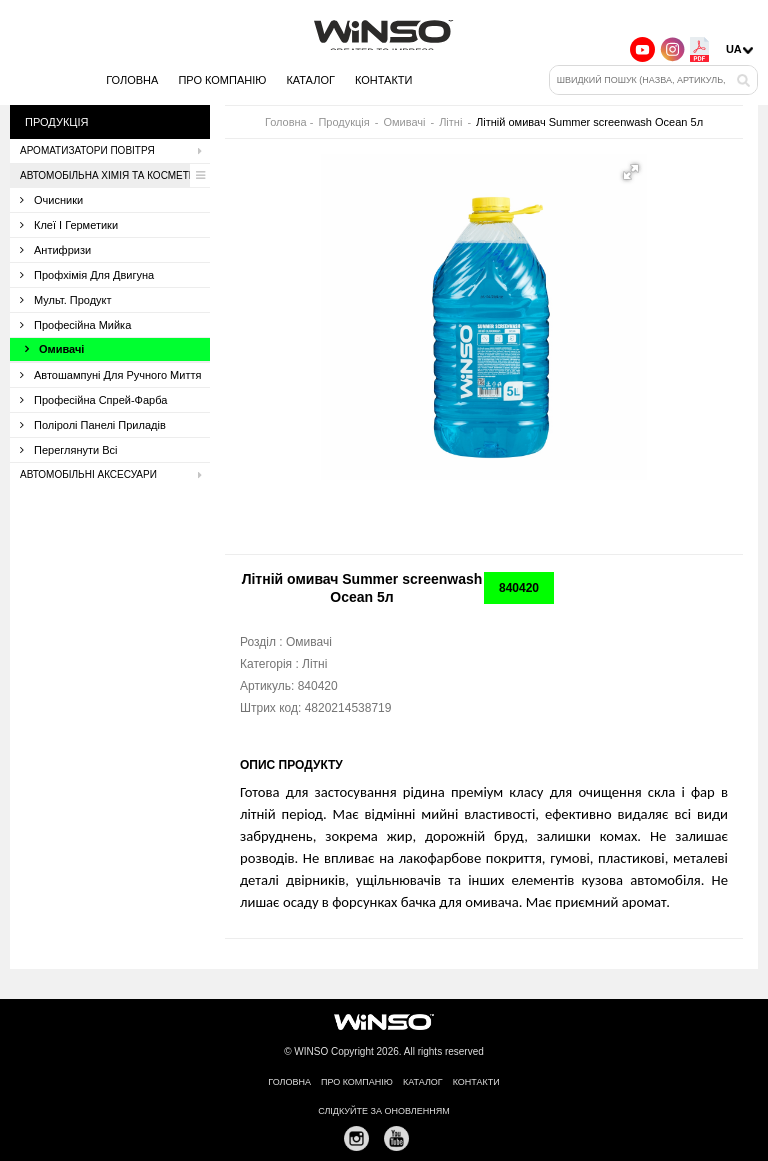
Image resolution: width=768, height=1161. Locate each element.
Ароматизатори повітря (115, 151)
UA (734, 49)
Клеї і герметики (69, 225)
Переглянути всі (69, 450)
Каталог (310, 80)
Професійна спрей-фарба (93, 400)
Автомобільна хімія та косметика (115, 175)
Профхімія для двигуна (87, 275)
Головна (132, 80)
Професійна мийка (75, 325)
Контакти (384, 80)
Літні (450, 122)
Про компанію (222, 80)
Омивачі (54, 349)
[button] (631, 172)
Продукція (343, 122)
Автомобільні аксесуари (115, 475)
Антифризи (55, 250)
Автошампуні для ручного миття (110, 375)
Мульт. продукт (66, 300)
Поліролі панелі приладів (93, 425)
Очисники (51, 200)
